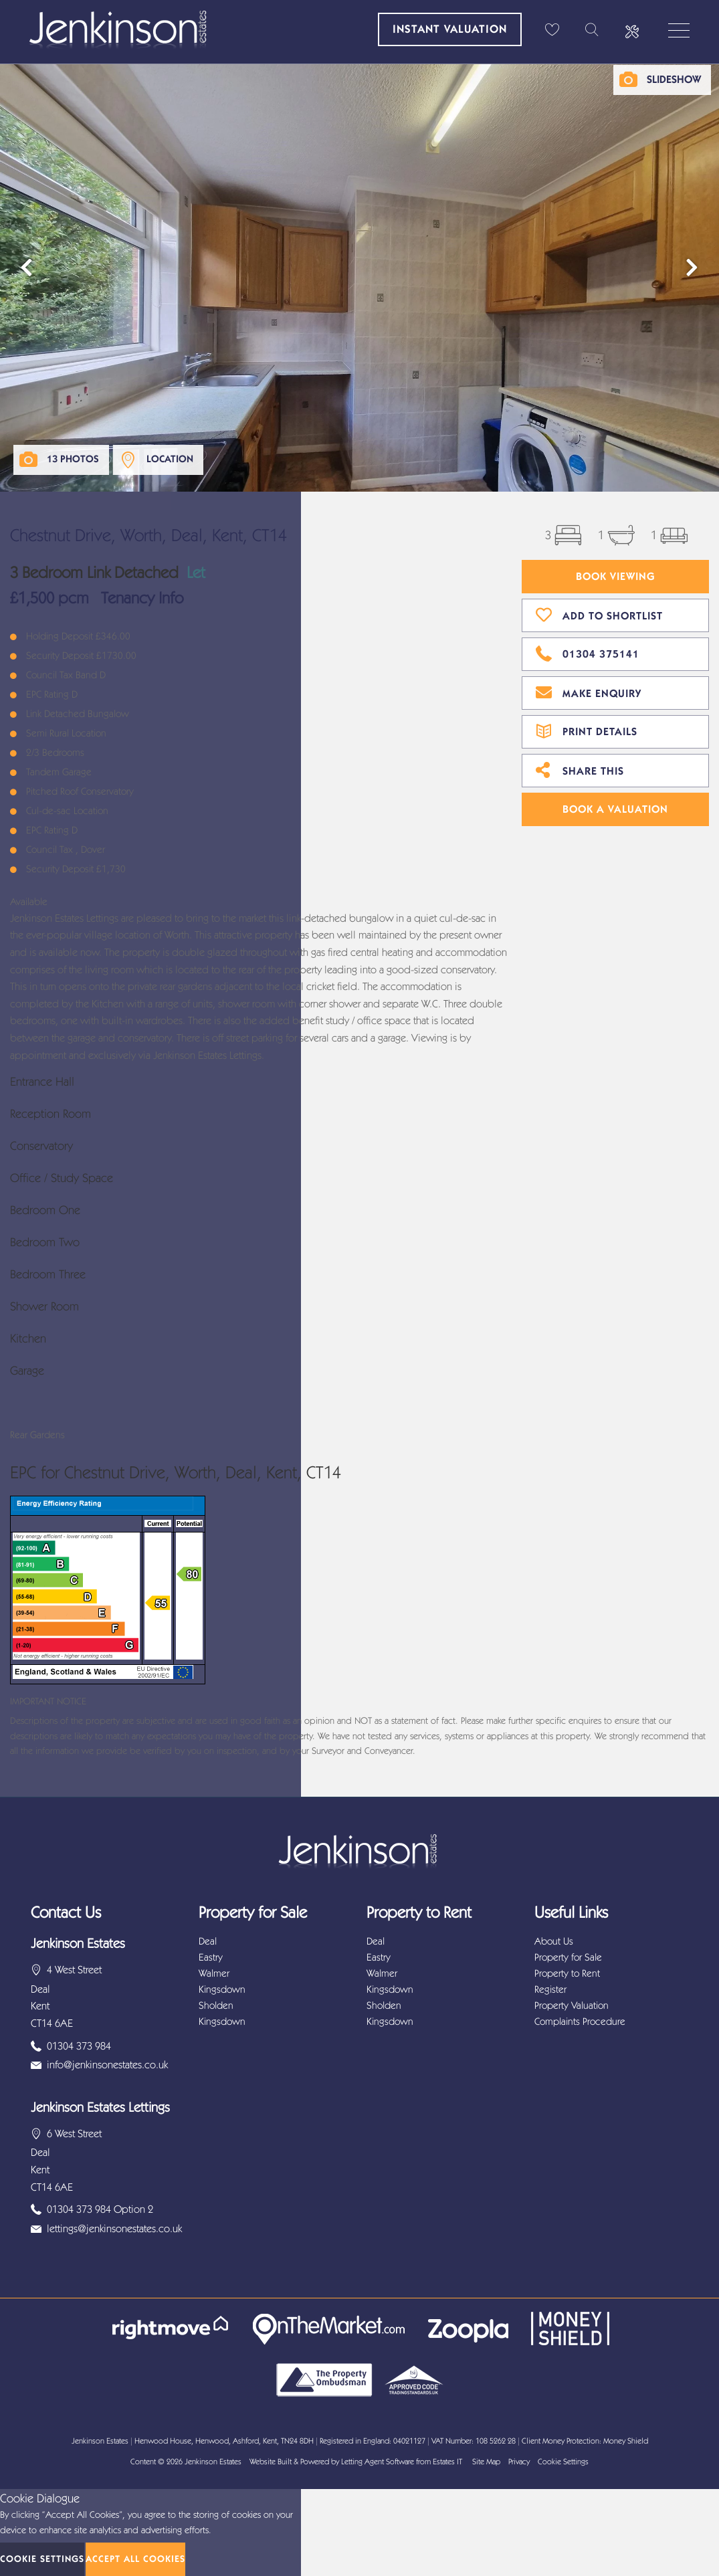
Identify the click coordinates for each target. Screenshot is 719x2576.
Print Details (586, 730)
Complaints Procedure (579, 2021)
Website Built (270, 2461)
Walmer (214, 1973)
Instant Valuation (450, 28)
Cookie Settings (563, 2461)
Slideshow (674, 79)
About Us (553, 1941)
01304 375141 (587, 652)
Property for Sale (568, 1957)
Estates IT (447, 2461)
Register (550, 1989)
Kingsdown (222, 1989)
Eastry (211, 1957)
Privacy (519, 2461)
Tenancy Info (142, 598)
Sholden (216, 2005)
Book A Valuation (615, 809)
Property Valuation (571, 2005)
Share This (580, 769)
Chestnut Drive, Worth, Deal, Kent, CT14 (148, 535)
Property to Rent (567, 1973)
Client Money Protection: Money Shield (585, 2441)
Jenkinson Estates (213, 2461)
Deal (208, 1941)
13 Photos (73, 459)
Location (169, 459)
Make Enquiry (588, 691)
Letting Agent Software (377, 2461)
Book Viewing (615, 576)
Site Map (486, 2461)
